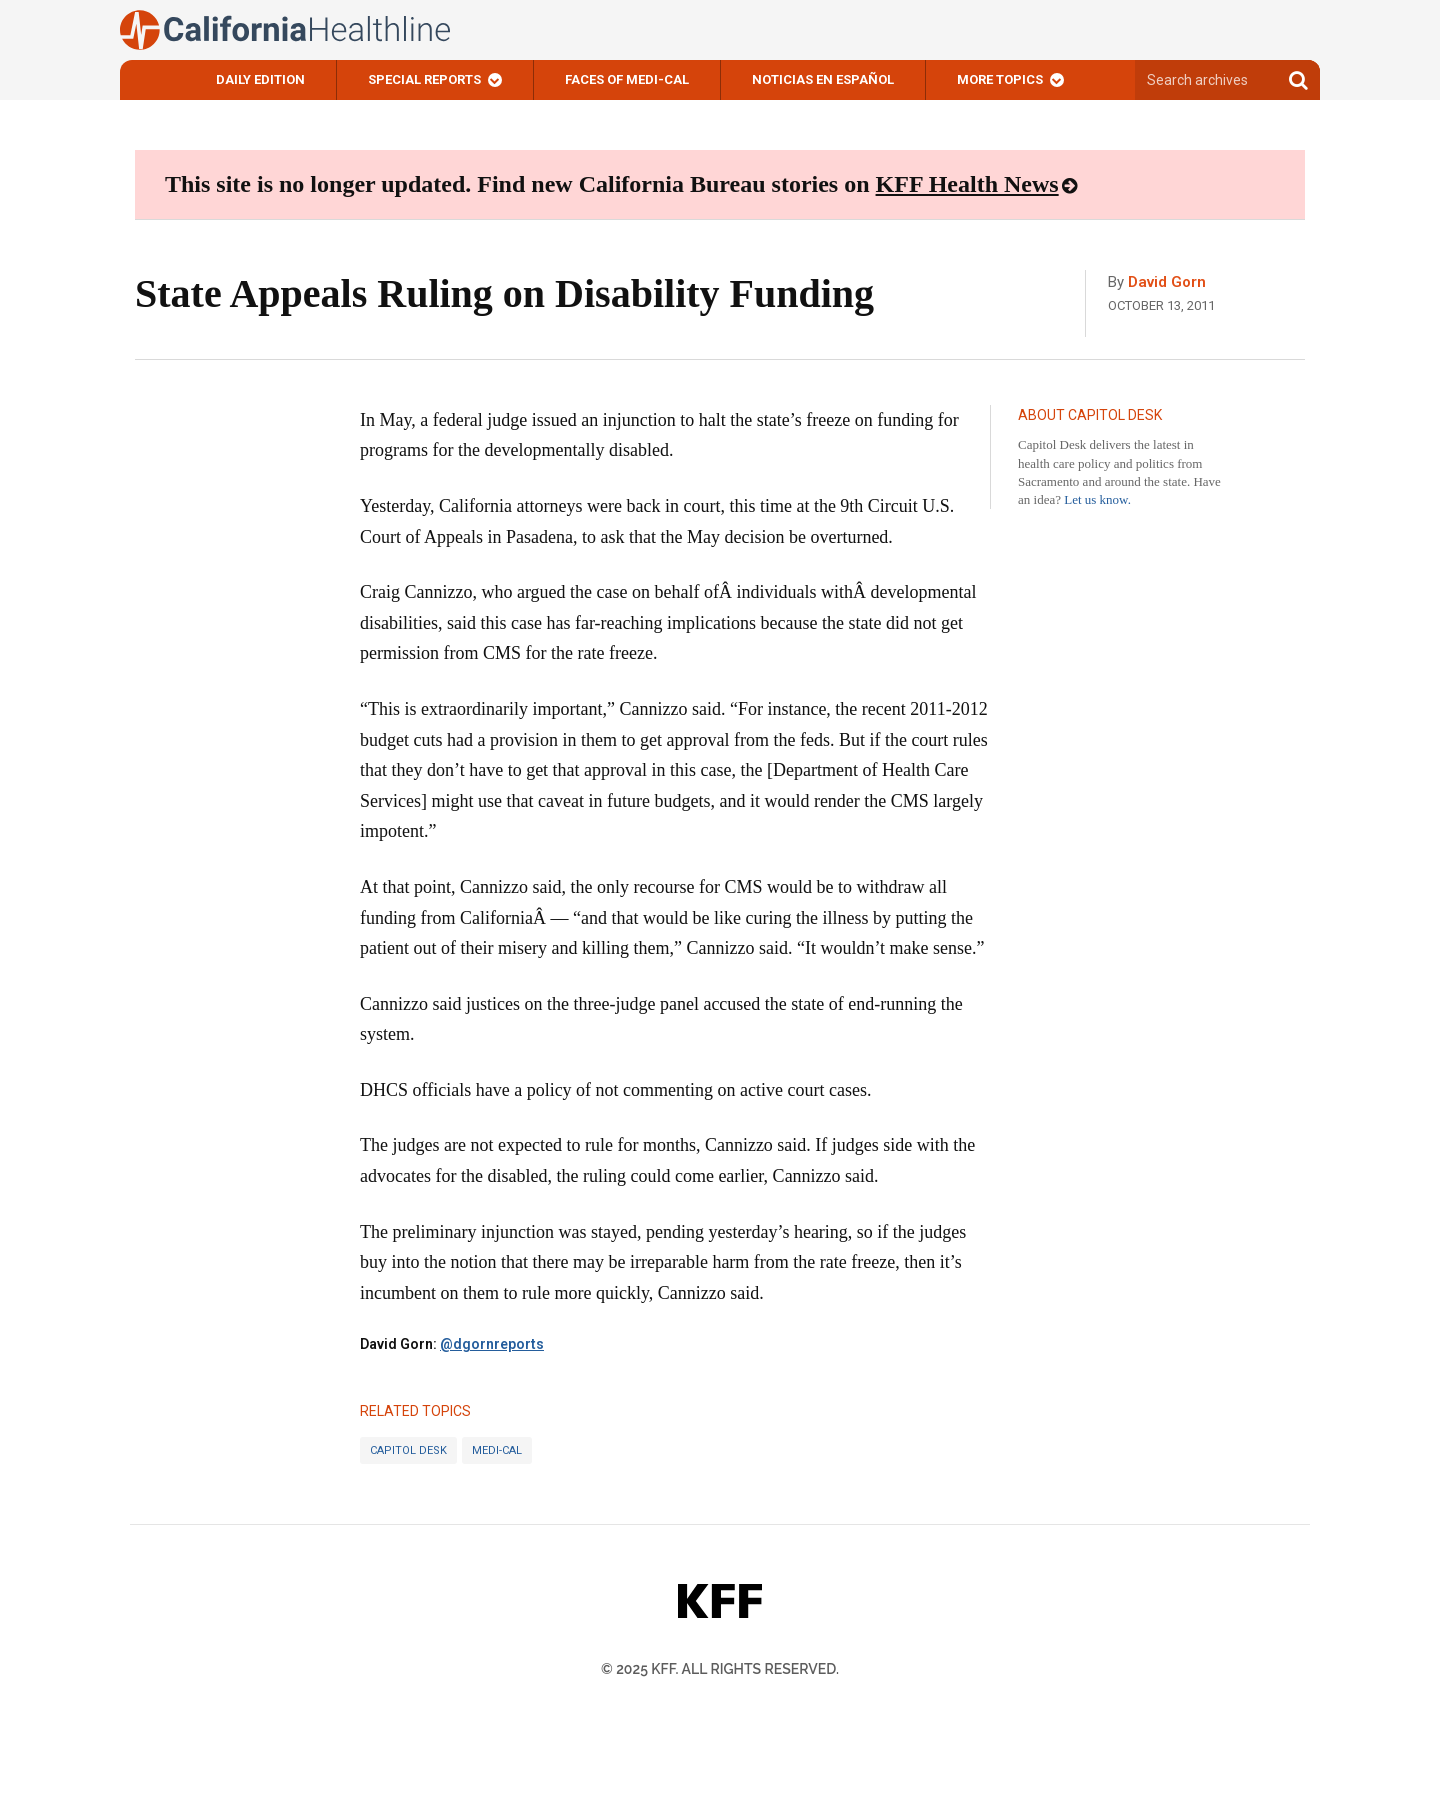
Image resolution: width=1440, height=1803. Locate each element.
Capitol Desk (408, 1450)
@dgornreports (492, 1344)
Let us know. (1097, 499)
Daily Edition (260, 79)
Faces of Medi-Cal (627, 79)
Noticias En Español (823, 79)
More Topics (1000, 79)
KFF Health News (967, 184)
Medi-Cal (497, 1450)
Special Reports (424, 79)
